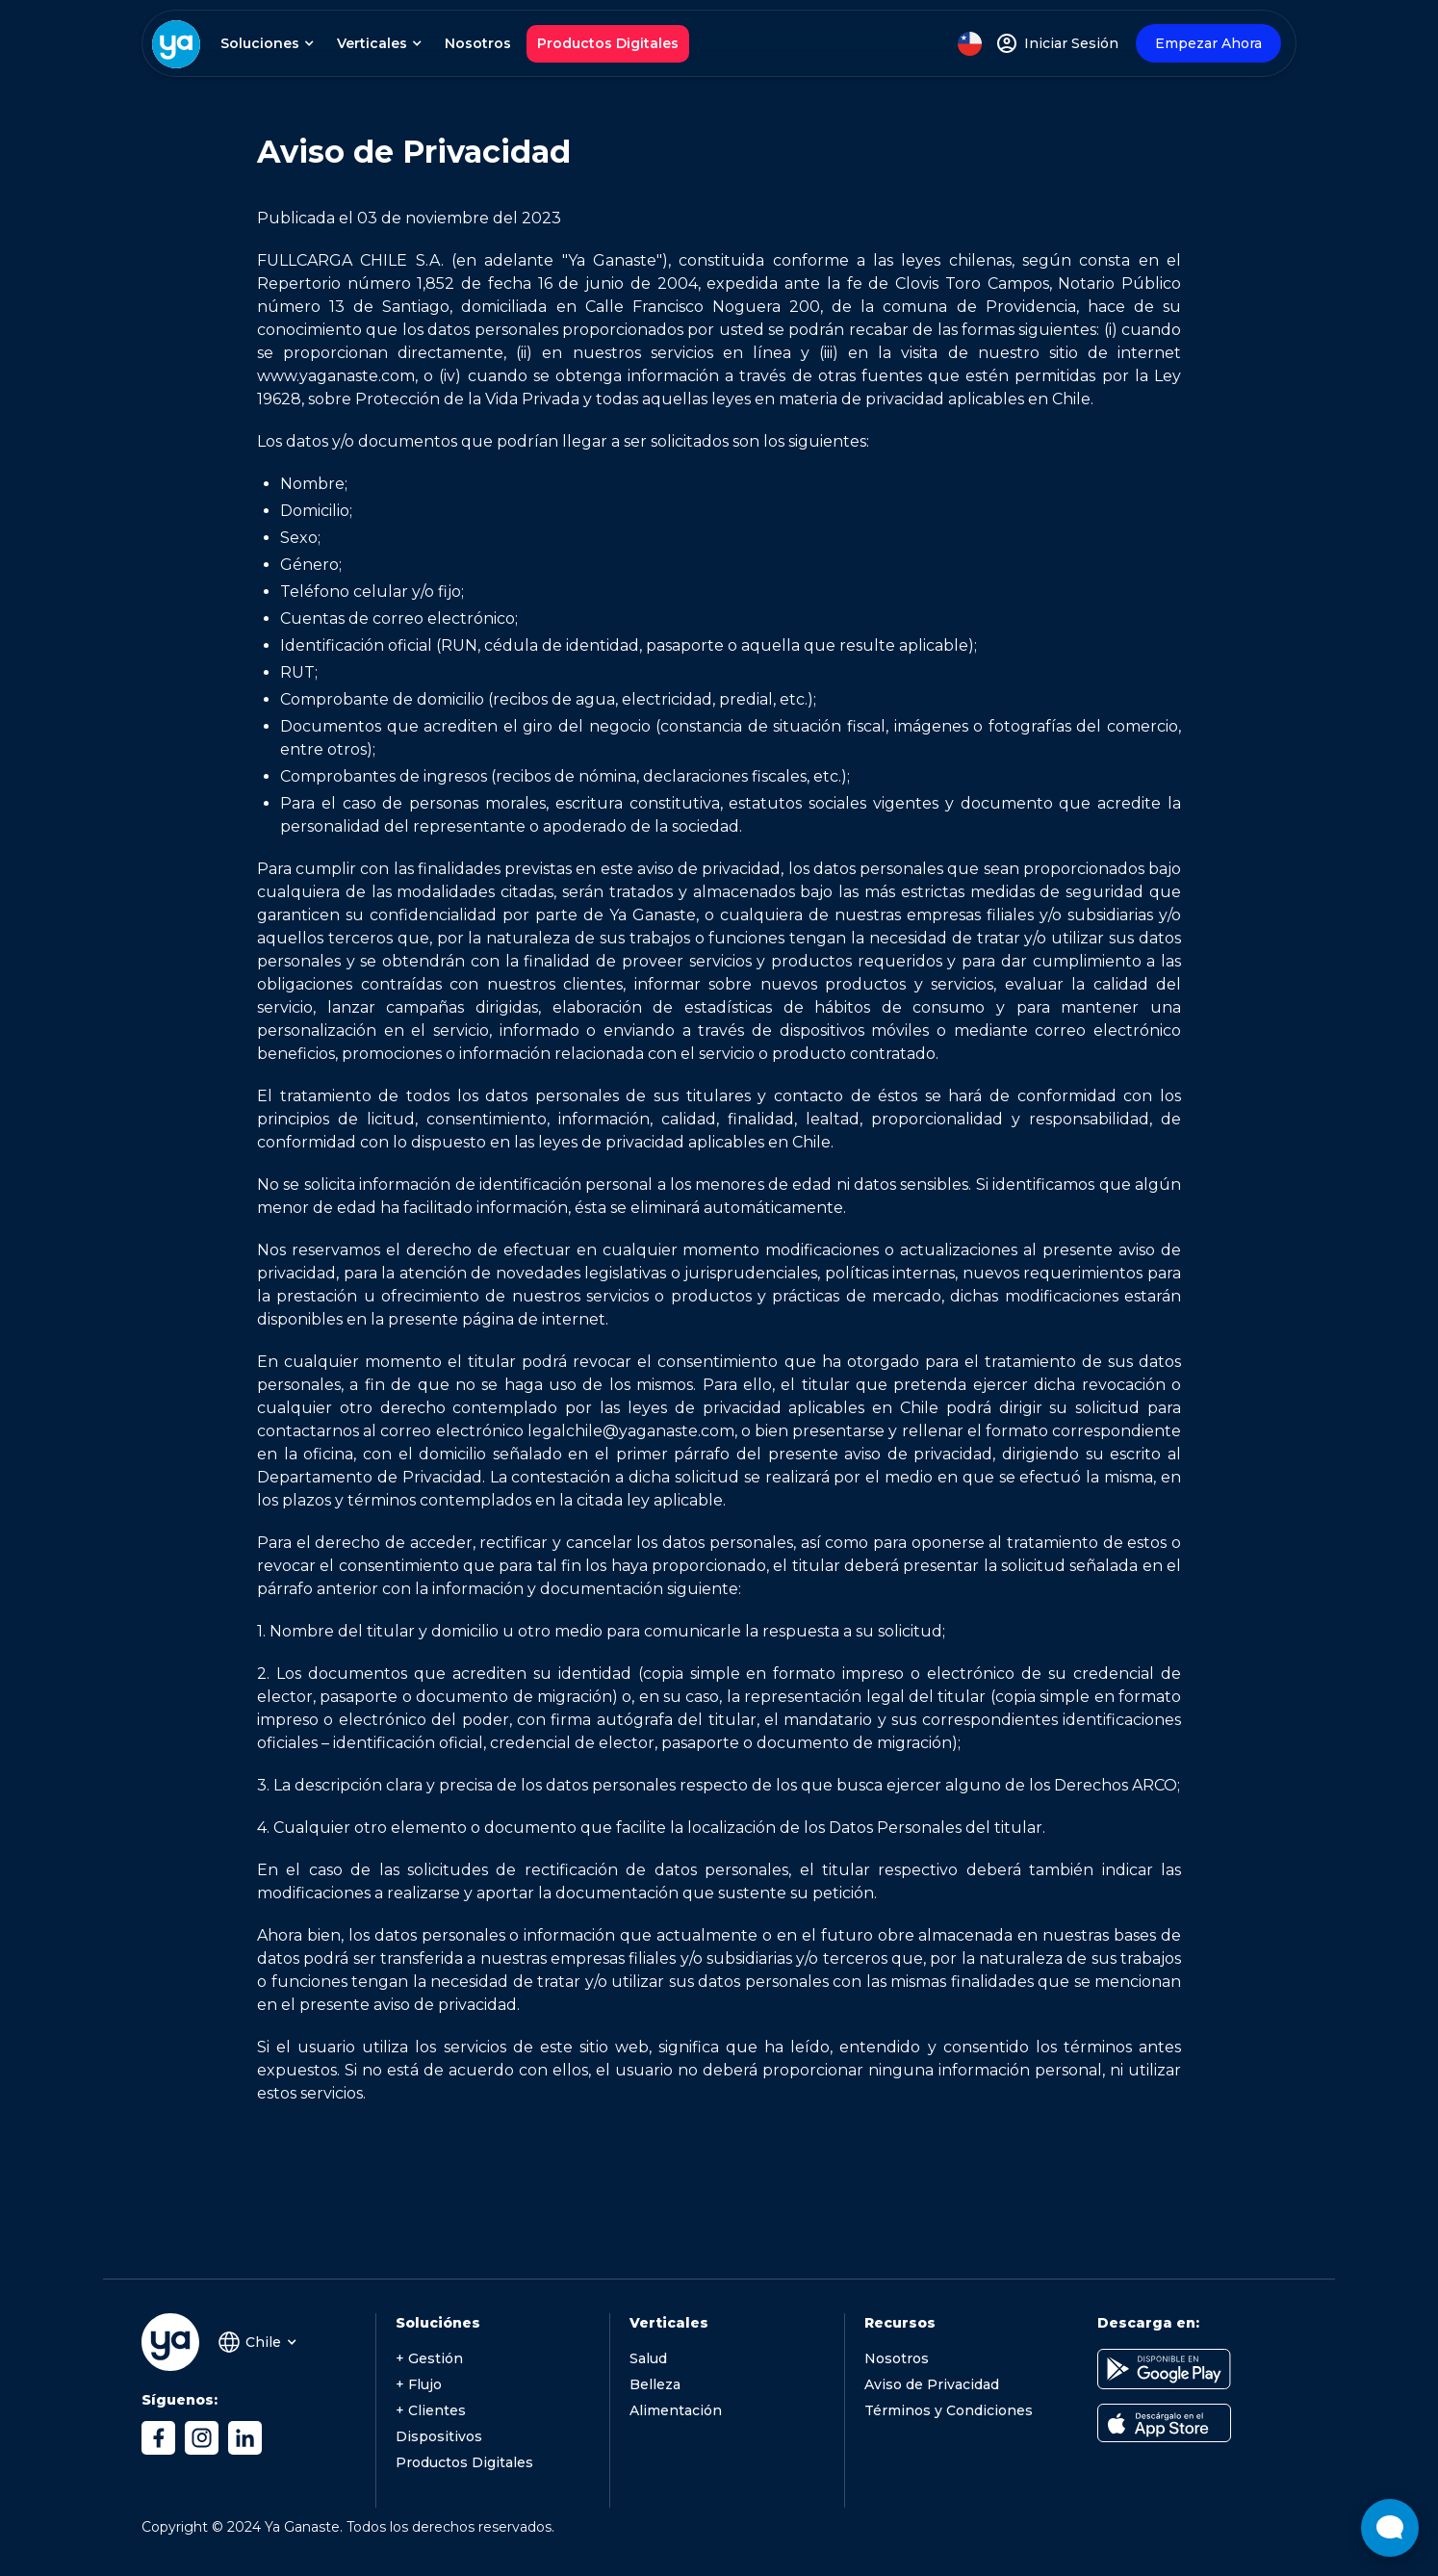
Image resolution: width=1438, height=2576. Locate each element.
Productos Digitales (608, 43)
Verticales (668, 2322)
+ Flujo (419, 2384)
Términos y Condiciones (948, 2410)
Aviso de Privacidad (931, 2384)
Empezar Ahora (1208, 43)
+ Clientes (431, 2410)
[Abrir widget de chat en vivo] (1390, 2528)
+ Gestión (429, 2358)
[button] (265, 44)
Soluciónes (438, 2322)
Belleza (654, 2384)
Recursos (900, 2322)
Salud (648, 2358)
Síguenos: (179, 2400)
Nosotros (478, 43)
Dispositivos (439, 2436)
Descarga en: (1148, 2322)
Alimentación (675, 2410)
